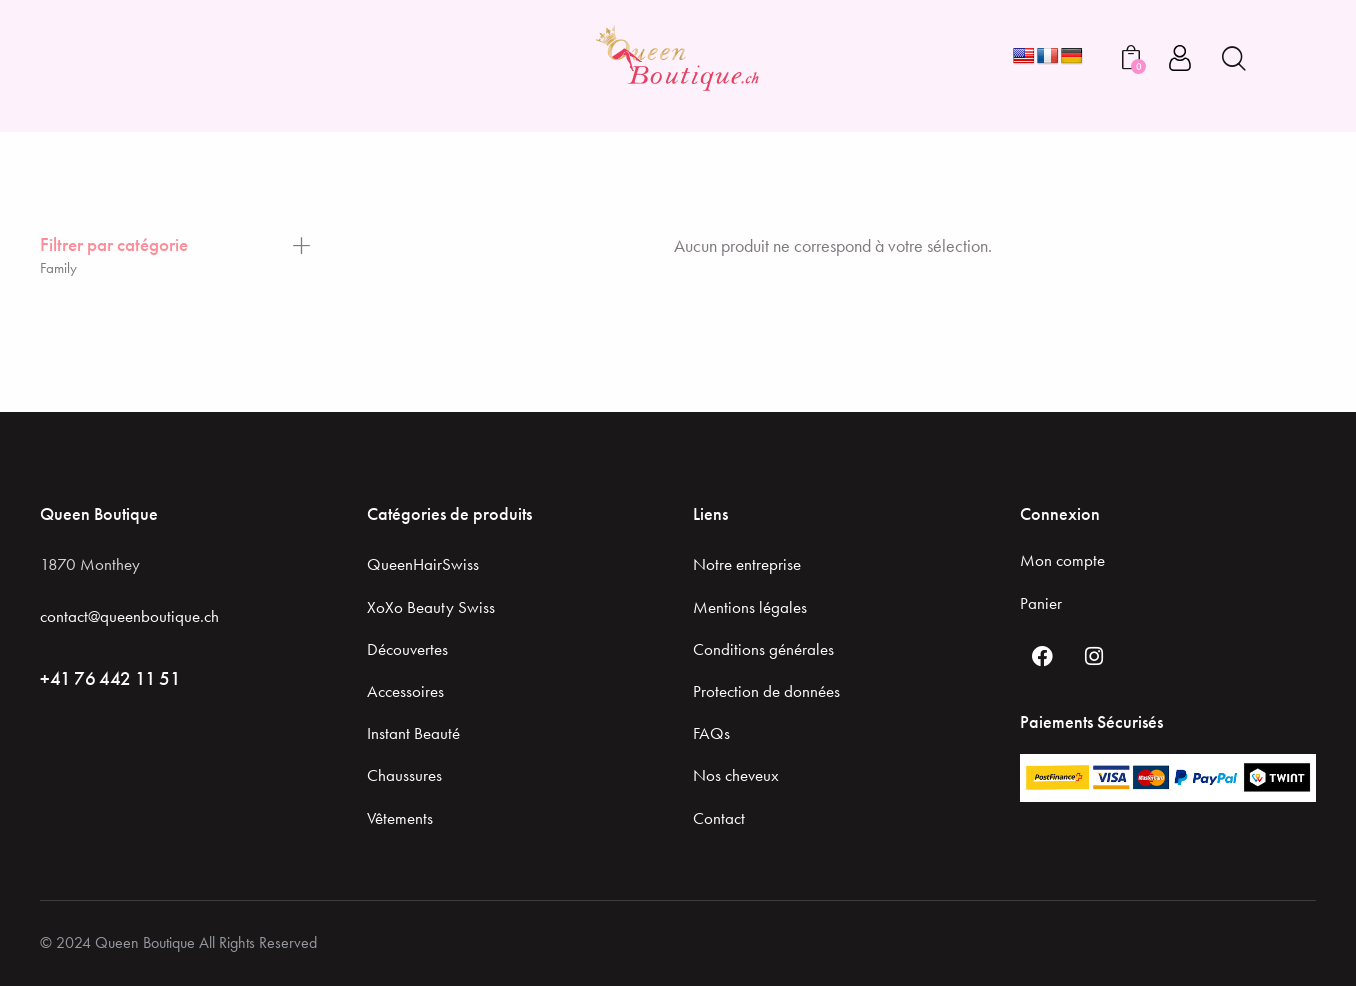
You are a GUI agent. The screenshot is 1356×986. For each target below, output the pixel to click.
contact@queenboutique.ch (129, 616)
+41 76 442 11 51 (110, 678)
